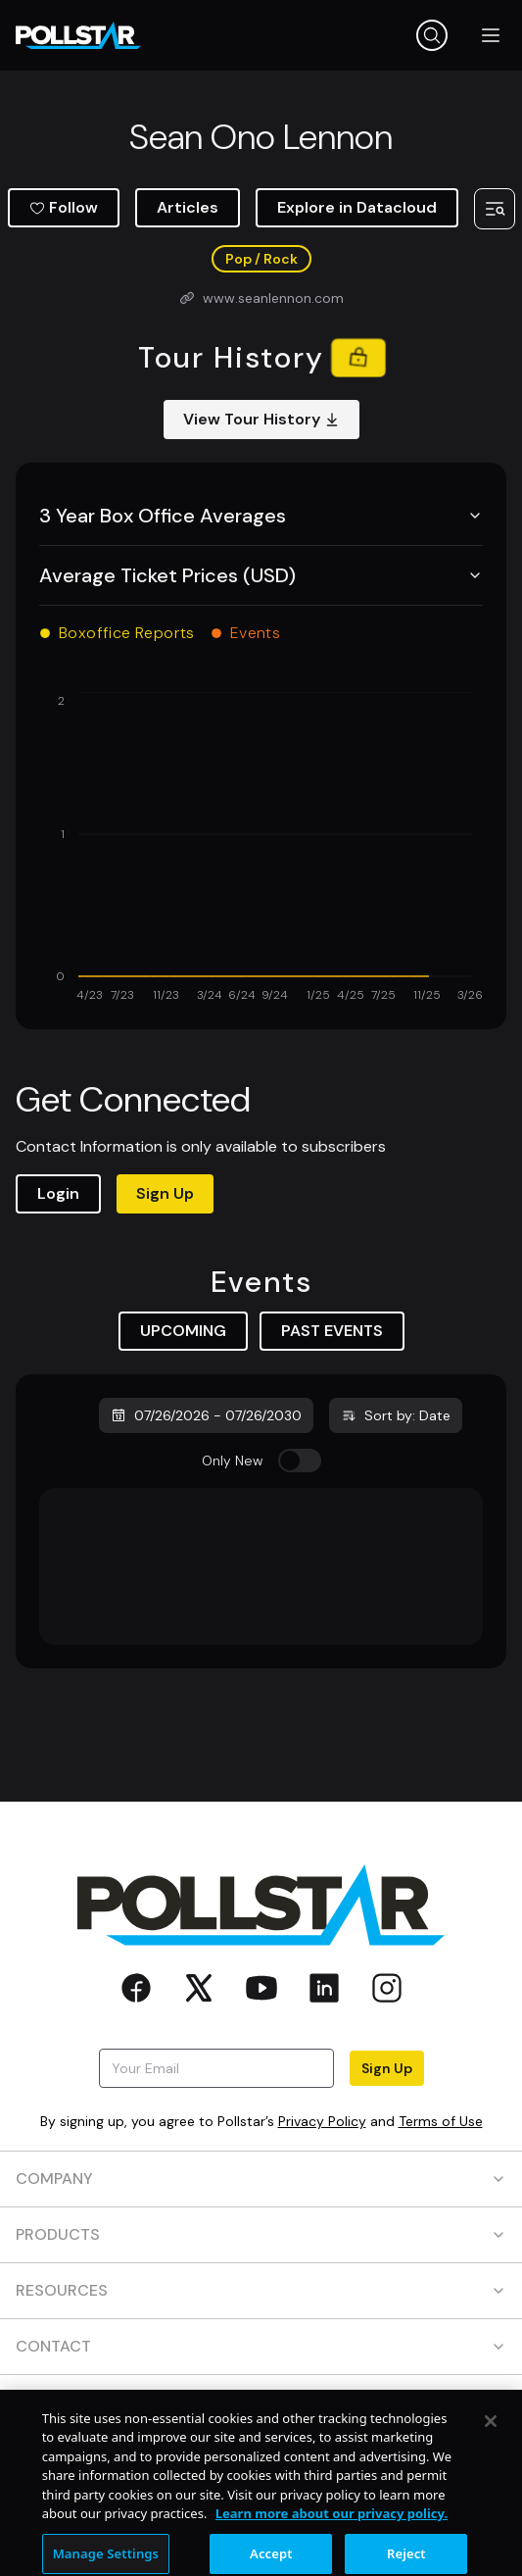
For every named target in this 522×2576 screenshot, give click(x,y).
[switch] (299, 1460)
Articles (187, 207)
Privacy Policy (322, 2121)
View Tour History (261, 419)
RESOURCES (261, 2290)
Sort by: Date (396, 1415)
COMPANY (261, 2178)
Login (58, 1193)
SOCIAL (261, 2402)
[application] (261, 849)
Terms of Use (441, 2121)
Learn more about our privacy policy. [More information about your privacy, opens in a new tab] (331, 2566)
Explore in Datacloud (357, 207)
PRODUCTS (261, 2234)
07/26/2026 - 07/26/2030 (206, 1415)
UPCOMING (183, 1330)
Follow (63, 207)
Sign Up (165, 1193)
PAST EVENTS (332, 1330)
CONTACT (261, 2346)
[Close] (490, 2474)
